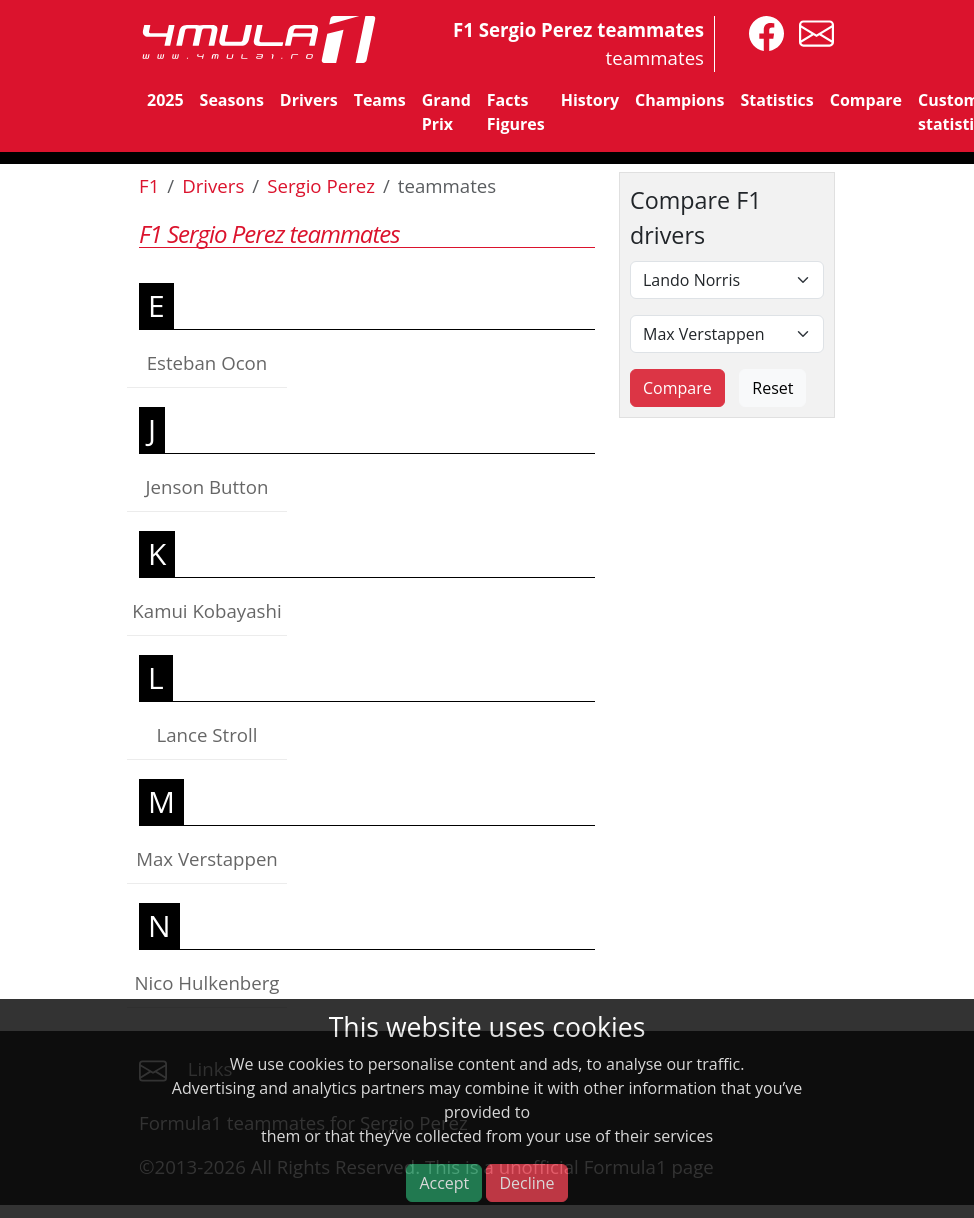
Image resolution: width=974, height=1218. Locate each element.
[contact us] (811, 31)
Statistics (776, 100)
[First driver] (727, 280)
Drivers (309, 100)
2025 (165, 100)
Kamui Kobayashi (206, 610)
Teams (380, 100)
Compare (866, 100)
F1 (149, 185)
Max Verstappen (207, 858)
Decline (526, 1183)
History (590, 100)
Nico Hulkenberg (206, 982)
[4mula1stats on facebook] (761, 31)
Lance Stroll (207, 734)
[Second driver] (727, 334)
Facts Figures (516, 112)
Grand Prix (446, 112)
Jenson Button (207, 486)
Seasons (232, 100)
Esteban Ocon (207, 362)
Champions (679, 100)
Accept (444, 1183)
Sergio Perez (321, 185)
